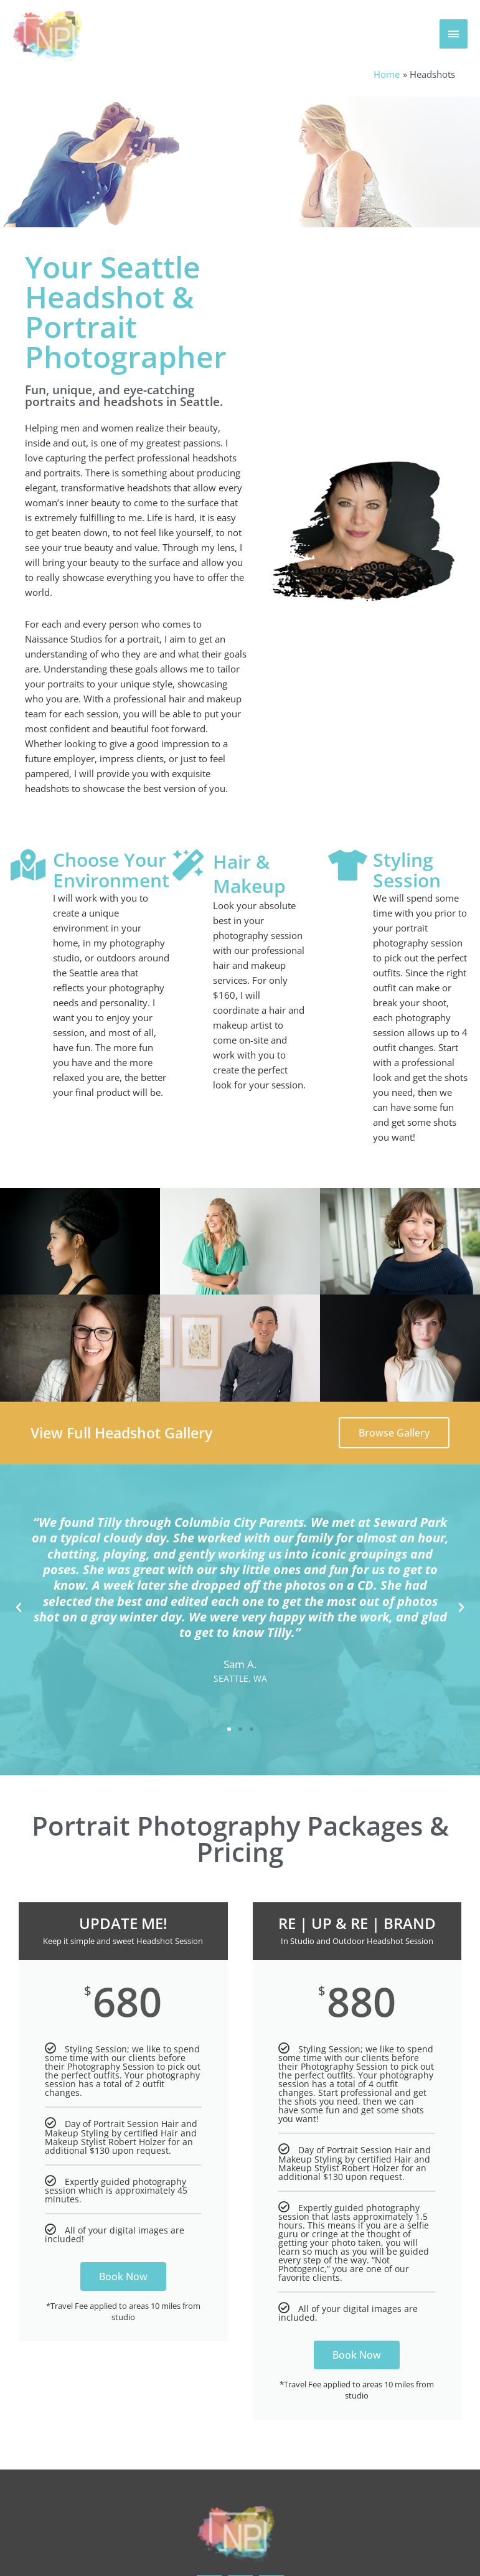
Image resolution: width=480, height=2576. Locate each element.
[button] (18, 1607)
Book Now (123, 2276)
